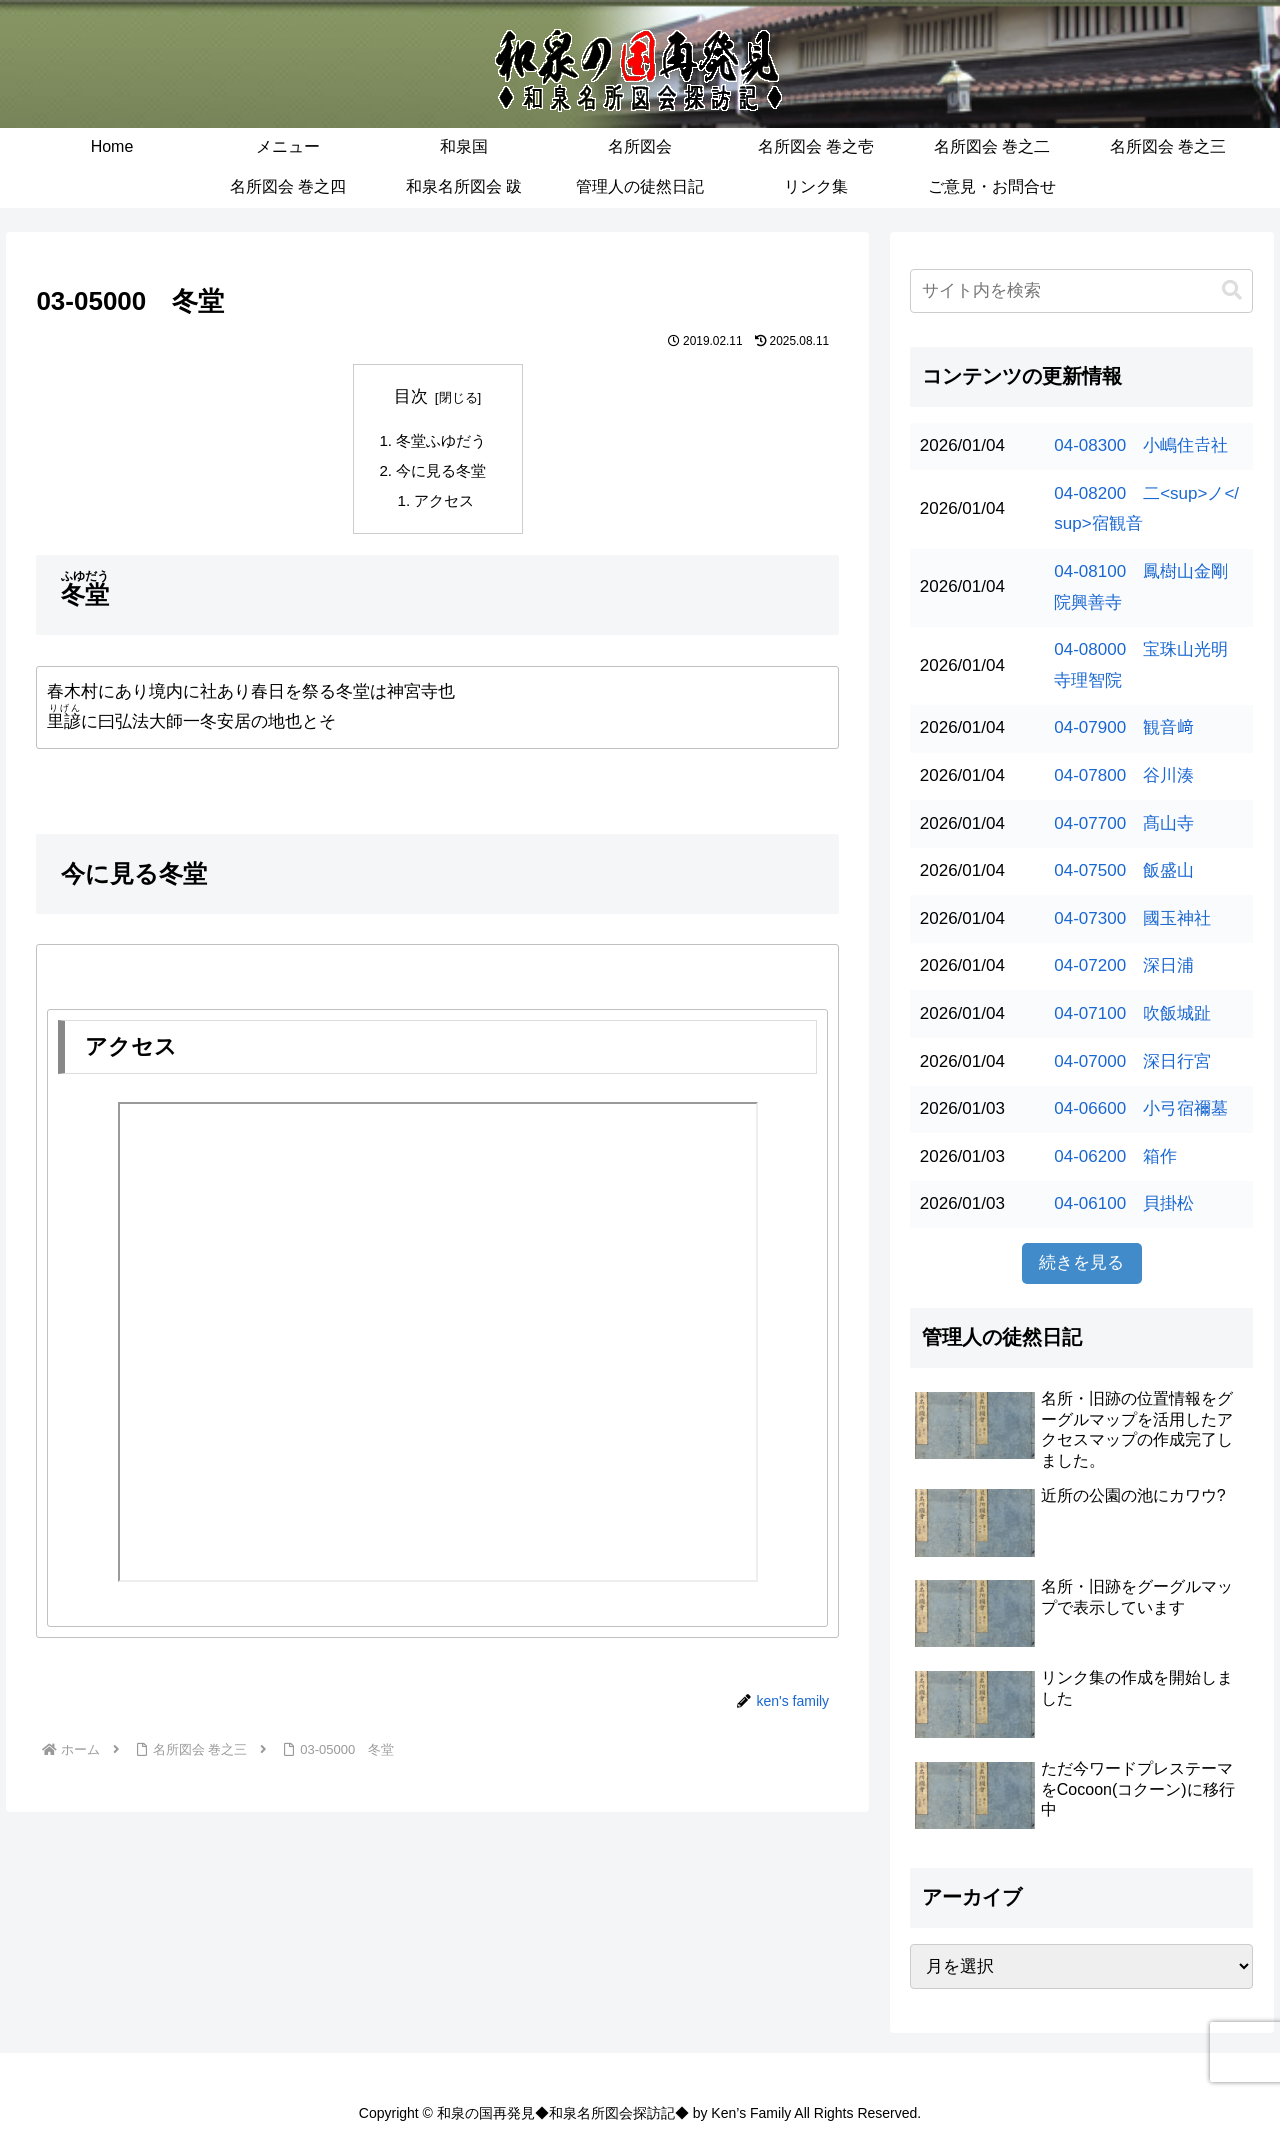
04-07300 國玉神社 (1132, 918)
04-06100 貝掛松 (1124, 1203)
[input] (1082, 291)
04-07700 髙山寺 (1124, 823)
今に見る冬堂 (441, 471)
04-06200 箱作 (1115, 1156)
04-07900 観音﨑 (1124, 727)
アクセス (445, 501)
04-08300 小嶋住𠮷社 (1141, 445)
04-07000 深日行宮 (1132, 1061)
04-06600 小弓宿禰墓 (1141, 1108)
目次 (411, 396)
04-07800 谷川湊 (1124, 775)
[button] (1232, 290)
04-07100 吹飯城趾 (1132, 1013)
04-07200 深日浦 (1124, 965)
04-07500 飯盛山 (1124, 870)
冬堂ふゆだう (441, 440)
